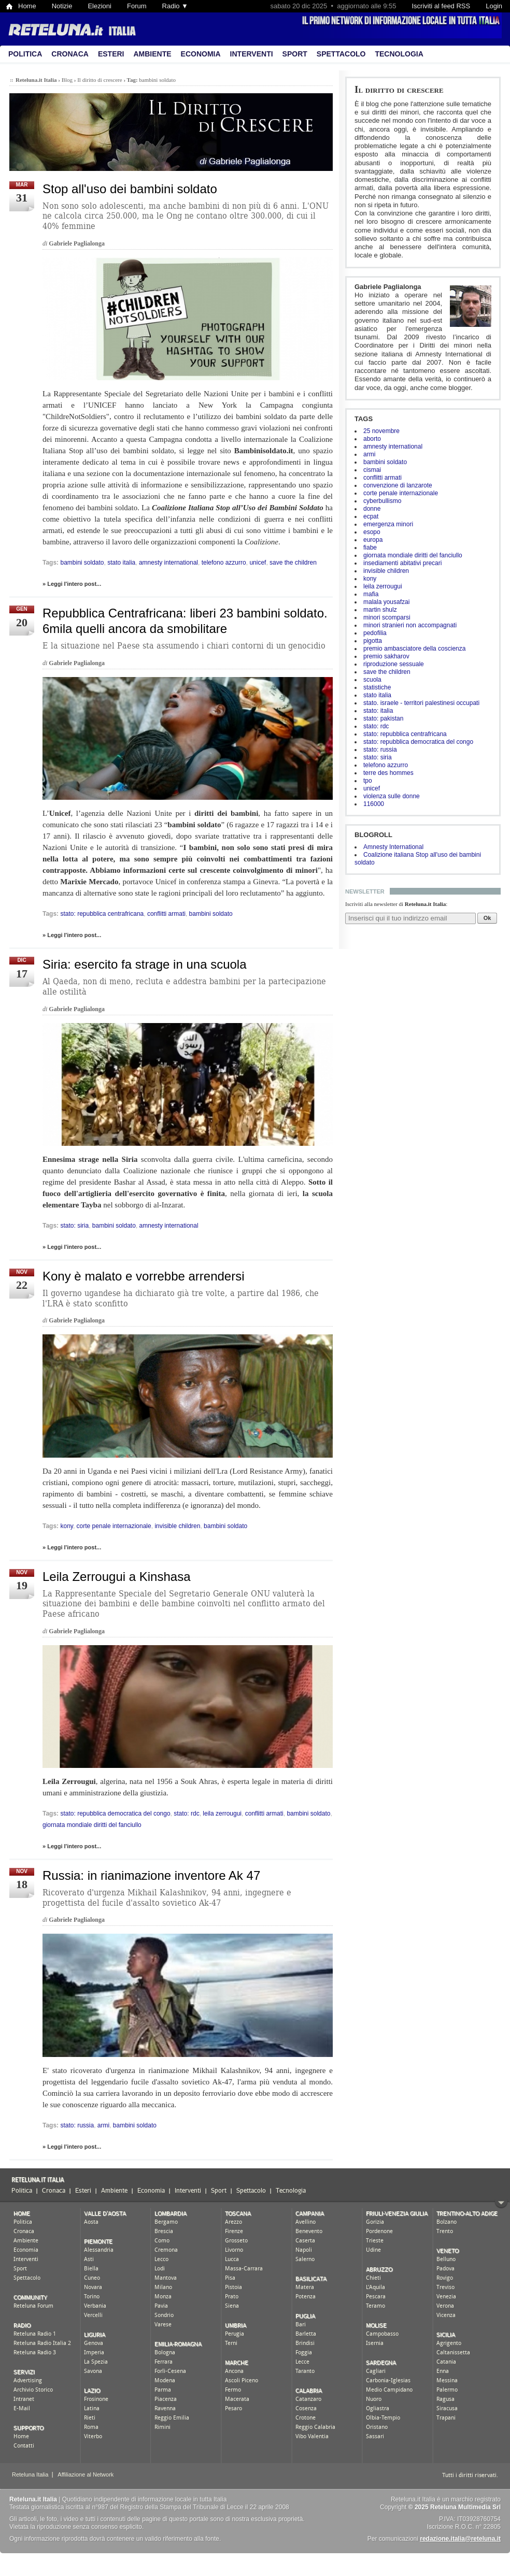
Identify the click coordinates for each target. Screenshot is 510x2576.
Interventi (251, 54)
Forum (137, 6)
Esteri (111, 54)
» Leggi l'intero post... (71, 584)
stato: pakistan (383, 718)
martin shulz (380, 609)
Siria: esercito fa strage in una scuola (144, 964)
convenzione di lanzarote (397, 485)
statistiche (377, 687)
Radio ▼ (175, 6)
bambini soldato (385, 462)
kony (369, 578)
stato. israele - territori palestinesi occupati (421, 703)
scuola (372, 679)
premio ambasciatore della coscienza (414, 648)
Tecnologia (399, 54)
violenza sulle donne (391, 796)
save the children (386, 671)
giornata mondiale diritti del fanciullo (412, 555)
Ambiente (152, 54)
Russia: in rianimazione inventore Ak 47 (151, 1875)
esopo (371, 532)
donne (371, 508)
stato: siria (377, 757)
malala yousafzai (386, 602)
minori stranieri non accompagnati (410, 625)
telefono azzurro (385, 765)
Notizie (62, 6)
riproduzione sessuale (393, 664)
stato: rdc (376, 726)
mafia (370, 594)
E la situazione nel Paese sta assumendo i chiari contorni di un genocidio (183, 646)
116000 (373, 804)
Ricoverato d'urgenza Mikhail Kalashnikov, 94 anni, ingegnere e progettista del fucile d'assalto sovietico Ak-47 (166, 1898)
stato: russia (380, 749)
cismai (372, 469)
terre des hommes (388, 772)
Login (494, 6)
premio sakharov (386, 656)
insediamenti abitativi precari (402, 563)
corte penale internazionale (400, 493)
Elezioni (99, 6)
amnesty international (392, 446)
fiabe (370, 547)
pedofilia (375, 633)
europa (372, 539)
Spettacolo (341, 54)
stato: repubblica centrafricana (405, 734)
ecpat (370, 516)
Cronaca (70, 54)
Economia (201, 54)
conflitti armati (382, 477)
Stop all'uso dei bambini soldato (129, 189)
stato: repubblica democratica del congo (418, 741)
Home (27, 6)
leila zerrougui (382, 586)
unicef (371, 788)
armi (369, 454)
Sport (294, 54)
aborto (372, 438)
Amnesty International (393, 847)
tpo (367, 780)
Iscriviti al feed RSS (441, 6)
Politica (25, 54)
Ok (487, 918)
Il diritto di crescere (399, 89)
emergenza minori (388, 524)
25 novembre (381, 431)
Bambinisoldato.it (263, 451)
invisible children (386, 570)
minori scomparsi (386, 617)
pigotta (372, 640)
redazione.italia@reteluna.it (460, 2538)
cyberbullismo (382, 501)
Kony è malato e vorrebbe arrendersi (143, 1276)
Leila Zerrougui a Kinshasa (116, 1577)
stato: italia (378, 710)
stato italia (377, 695)
